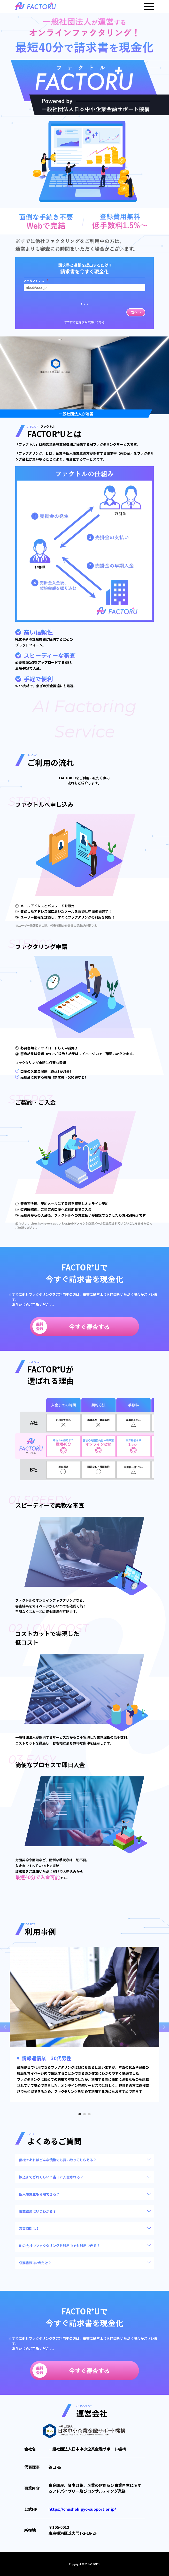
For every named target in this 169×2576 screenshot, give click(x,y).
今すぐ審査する (71, 1326)
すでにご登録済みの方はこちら (84, 322)
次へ (134, 312)
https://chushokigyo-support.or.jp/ (82, 2509)
